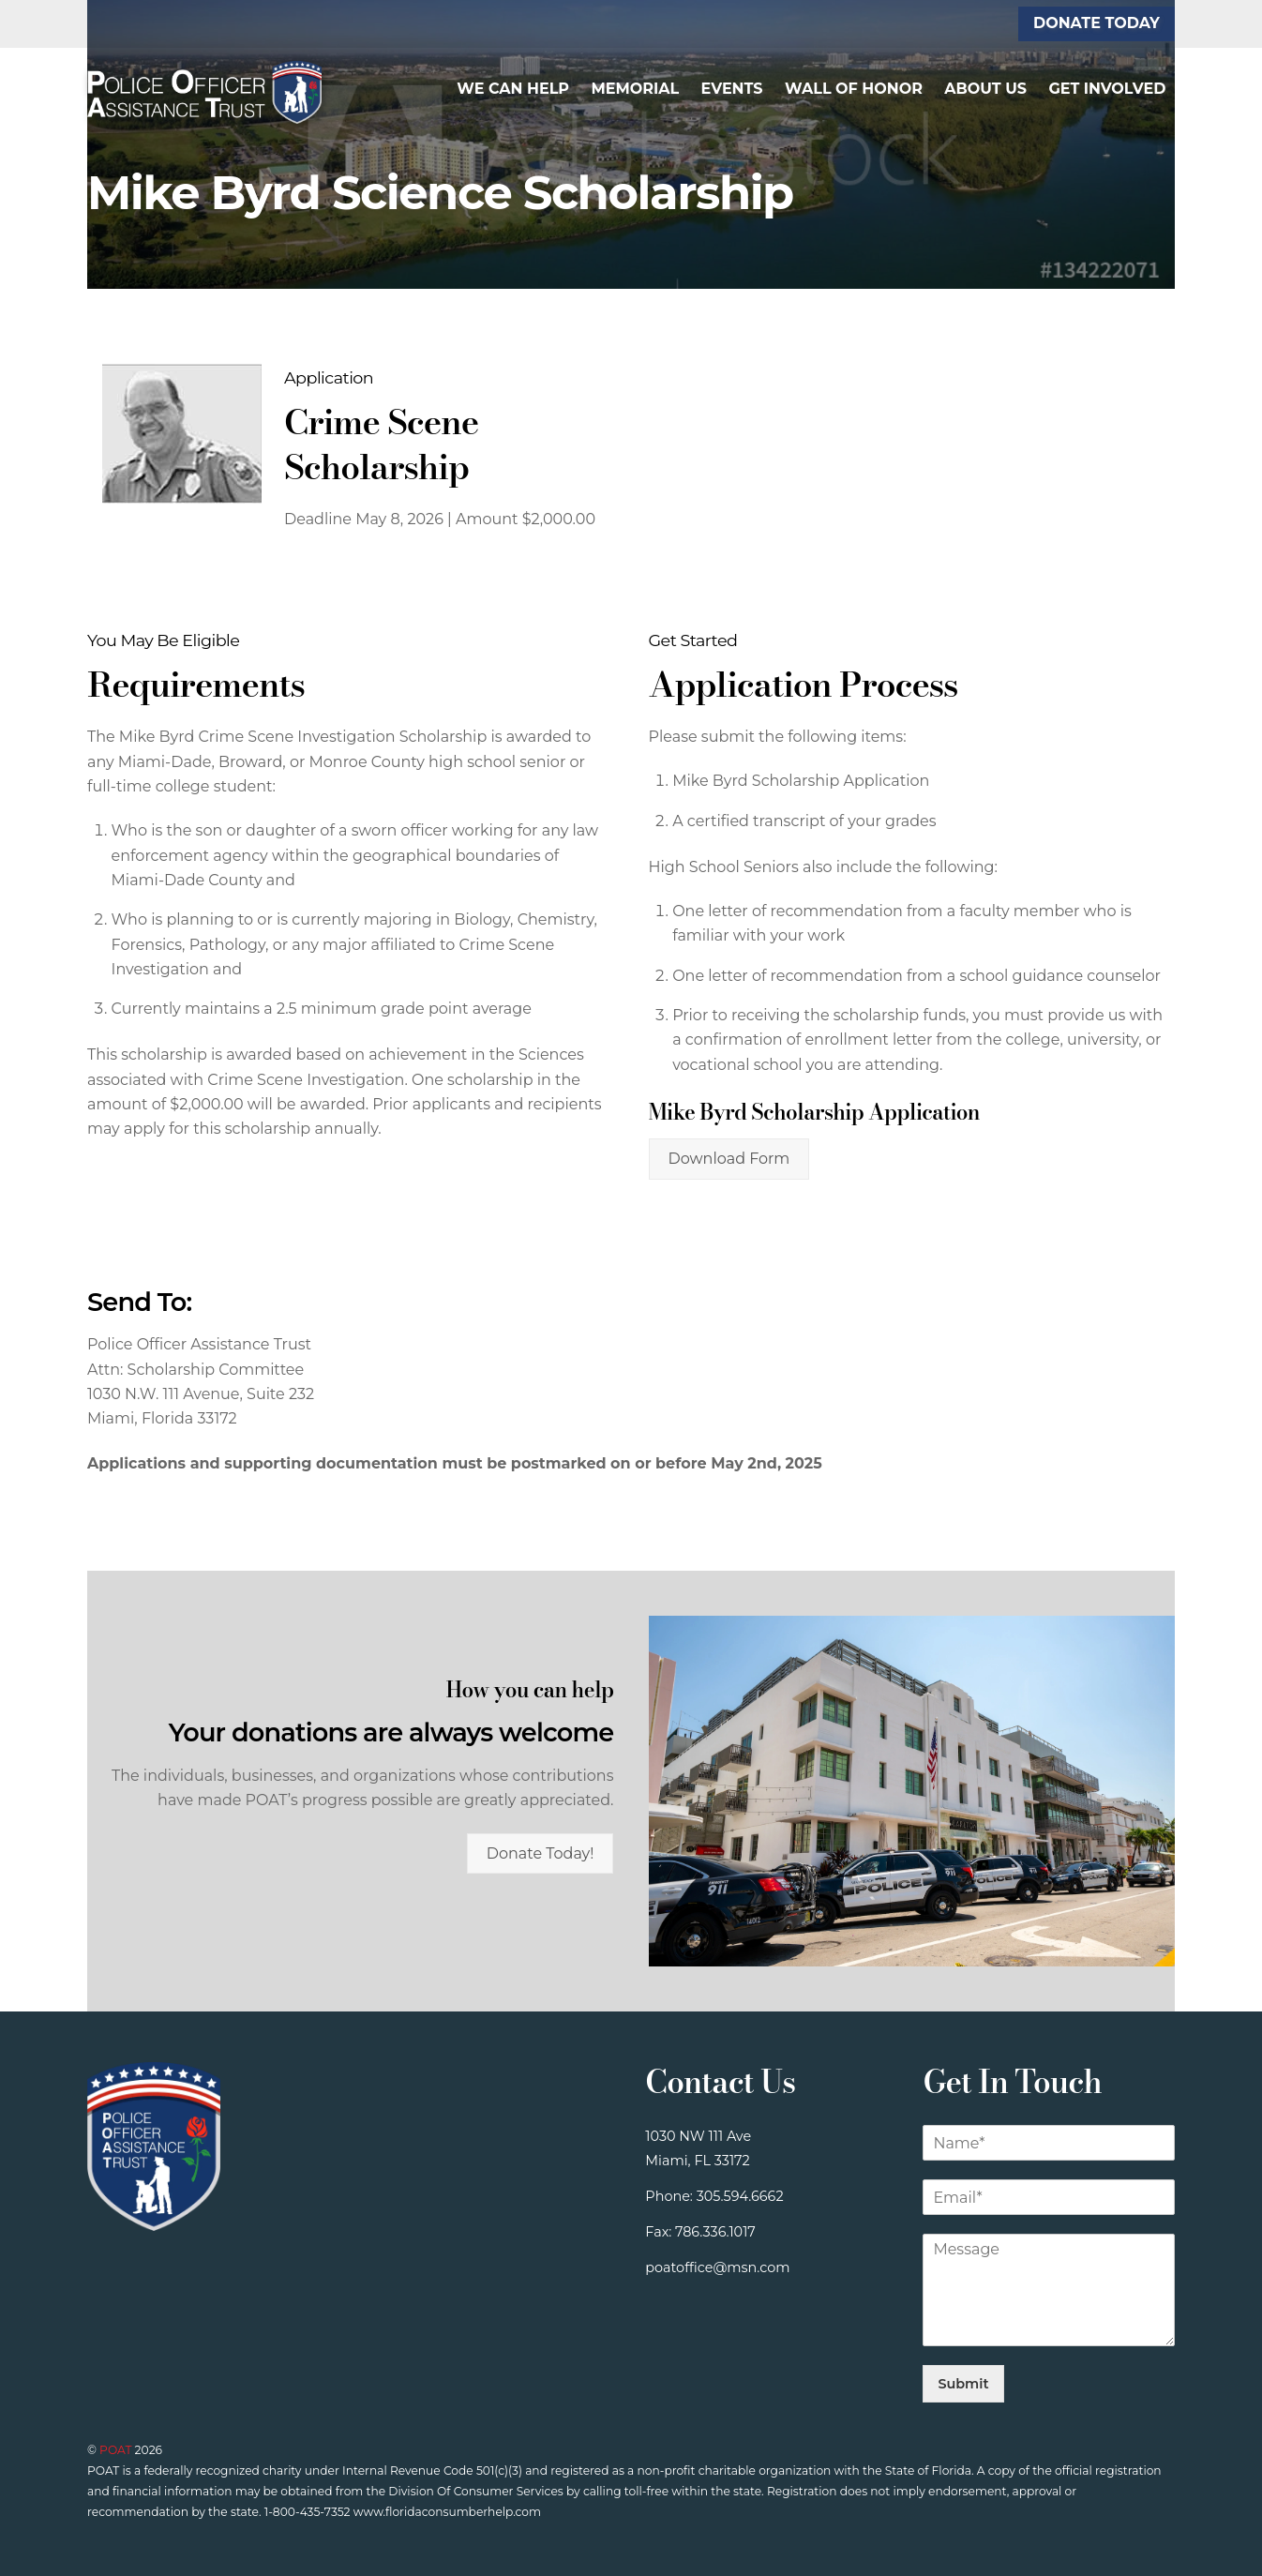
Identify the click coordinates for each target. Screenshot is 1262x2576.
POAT (115, 2450)
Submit (963, 2383)
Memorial (635, 89)
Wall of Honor (854, 89)
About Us (985, 89)
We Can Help (513, 89)
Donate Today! (540, 1853)
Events (732, 89)
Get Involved (1106, 89)
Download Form (729, 1158)
